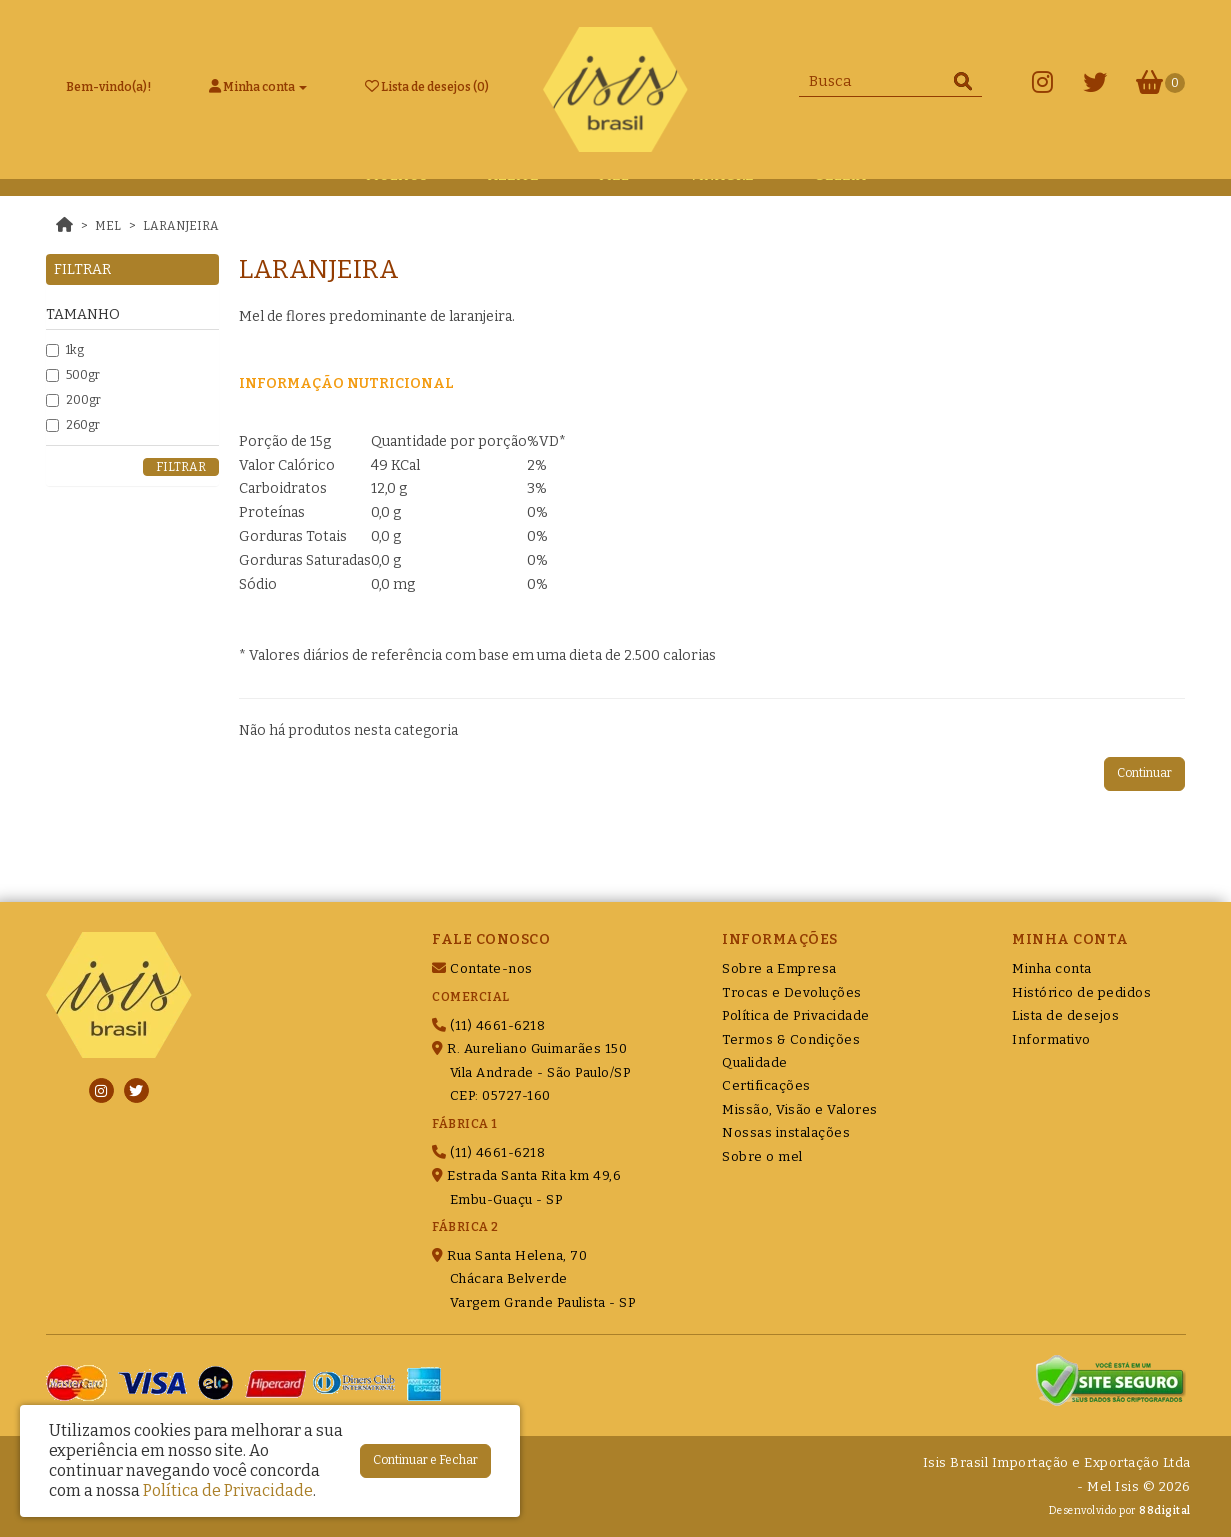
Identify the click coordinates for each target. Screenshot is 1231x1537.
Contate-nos (482, 968)
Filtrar (181, 467)
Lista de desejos (1065, 1015)
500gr (73, 375)
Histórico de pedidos (1081, 992)
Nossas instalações (786, 1132)
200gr (73, 400)
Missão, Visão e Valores (800, 1109)
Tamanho (83, 314)
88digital (1165, 1510)
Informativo (1051, 1039)
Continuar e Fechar (425, 1460)
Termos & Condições (791, 1039)
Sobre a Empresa (779, 968)
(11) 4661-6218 (488, 1025)
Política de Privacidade (796, 1015)
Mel (108, 226)
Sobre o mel (762, 1156)
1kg (65, 350)
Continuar (1144, 773)
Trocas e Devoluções (792, 992)
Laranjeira (181, 226)
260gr (73, 425)
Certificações (766, 1085)
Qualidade (755, 1062)
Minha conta (1052, 968)
